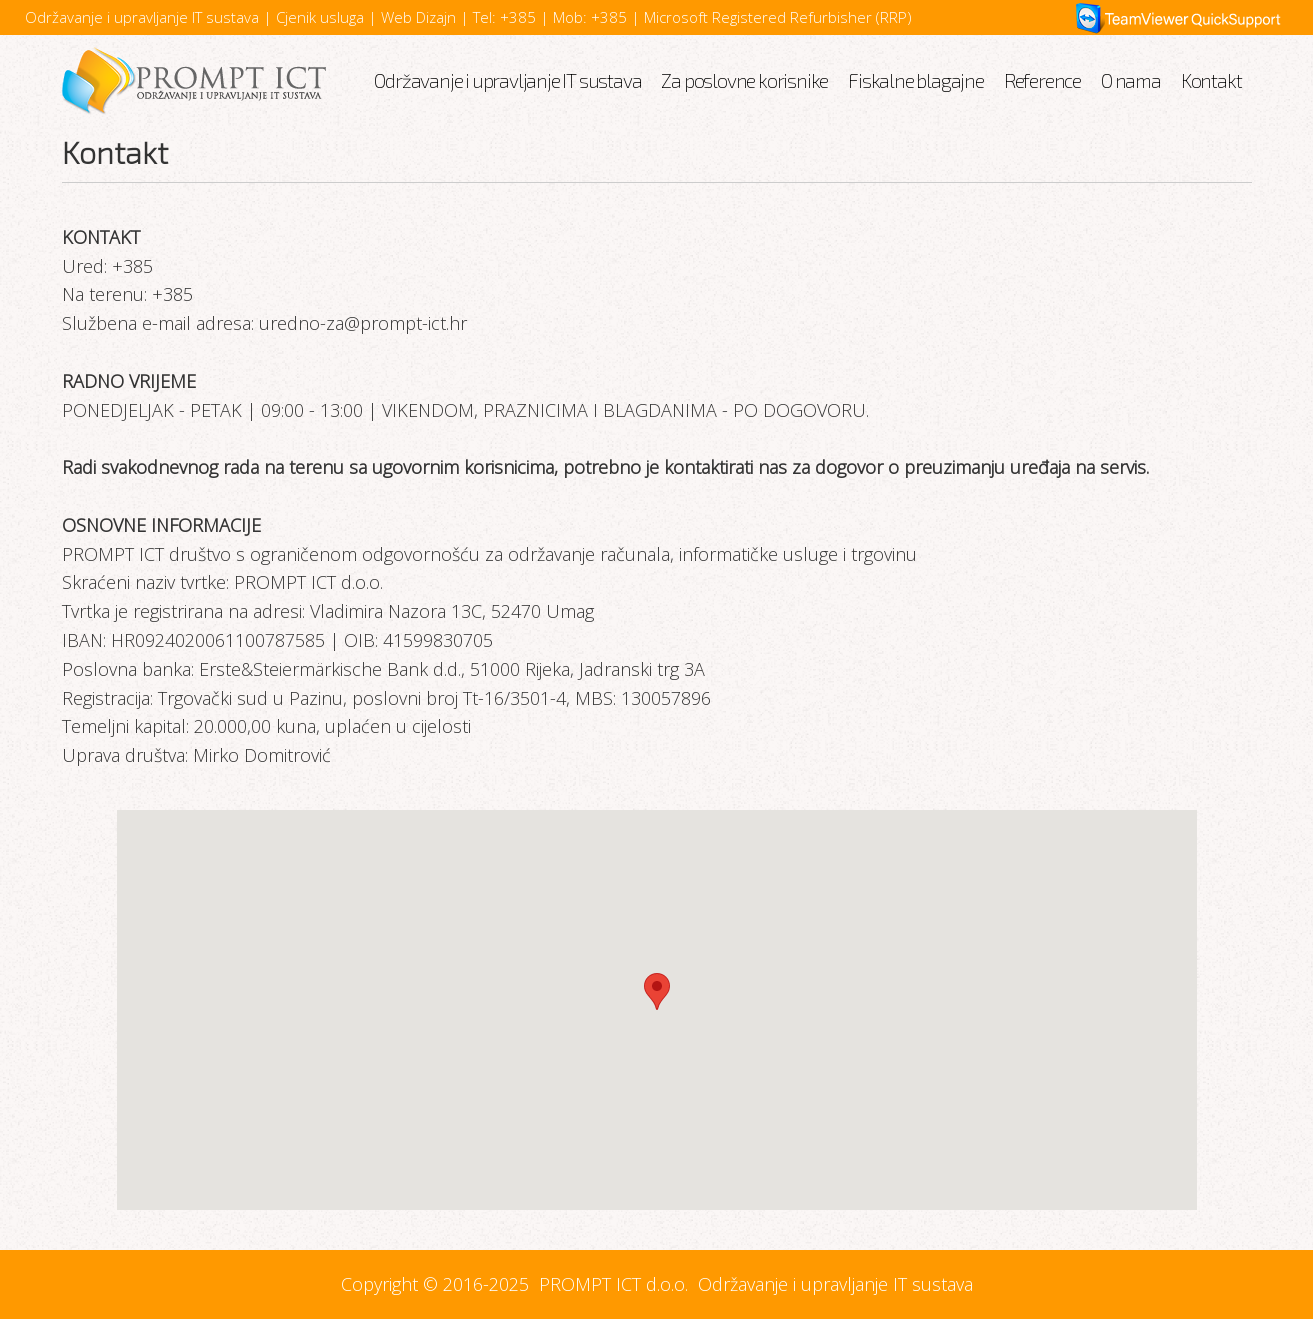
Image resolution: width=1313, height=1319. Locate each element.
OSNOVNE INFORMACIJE (161, 525)
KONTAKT (101, 237)
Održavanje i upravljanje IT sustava (507, 80)
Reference (1042, 80)
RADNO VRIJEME (129, 381)
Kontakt (1211, 80)
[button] (657, 991)
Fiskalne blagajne (916, 80)
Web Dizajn (420, 17)
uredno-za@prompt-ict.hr (363, 323)
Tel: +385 (504, 17)
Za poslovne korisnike (744, 80)
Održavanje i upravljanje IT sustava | (150, 17)
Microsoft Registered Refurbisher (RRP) (778, 17)
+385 (130, 266)
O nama (1131, 80)
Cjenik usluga (322, 17)
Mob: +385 (590, 17)
